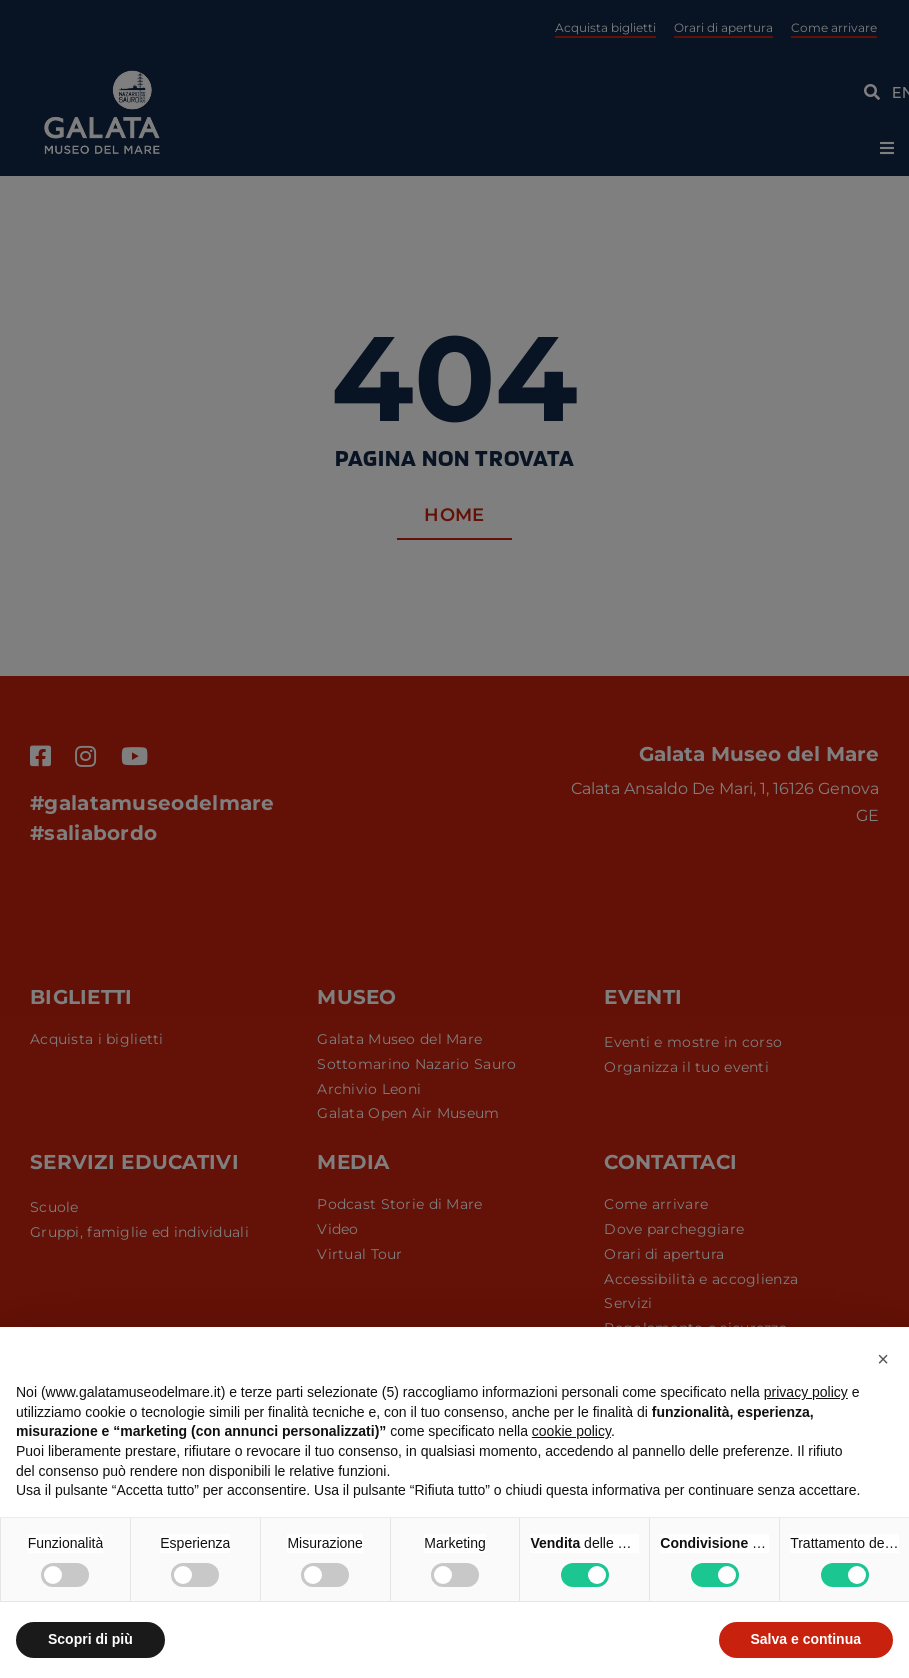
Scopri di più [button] (90, 1639)
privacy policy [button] (806, 1392)
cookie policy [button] (571, 1431)
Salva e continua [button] (806, 1639)
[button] (883, 1359)
